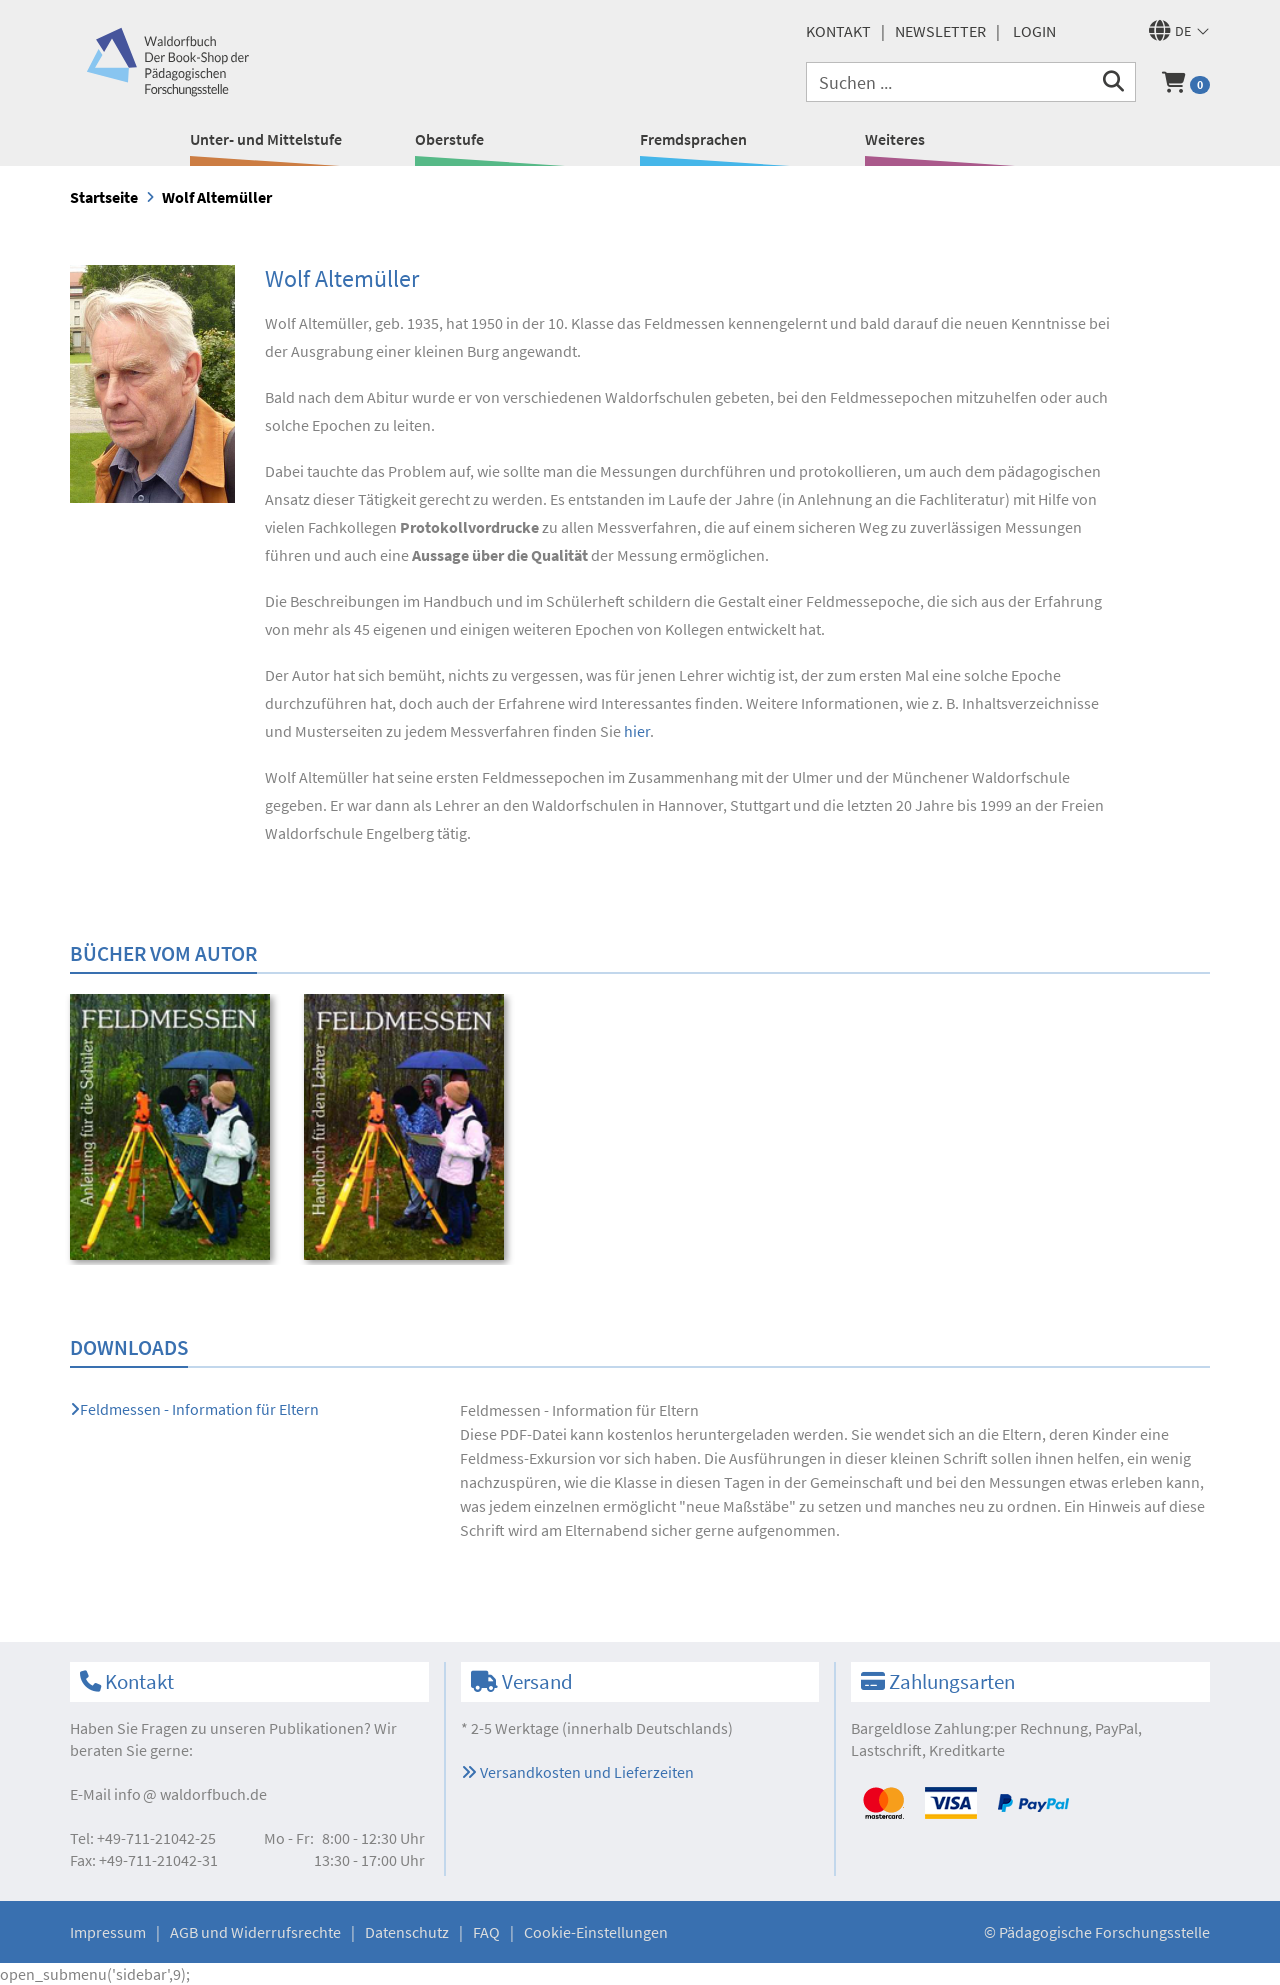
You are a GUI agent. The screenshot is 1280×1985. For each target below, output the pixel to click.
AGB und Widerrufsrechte (255, 1932)
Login (1034, 31)
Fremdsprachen (693, 139)
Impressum (108, 1932)
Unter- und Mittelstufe (266, 139)
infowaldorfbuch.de (190, 1794)
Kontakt (838, 31)
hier (637, 731)
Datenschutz (407, 1932)
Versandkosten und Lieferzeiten (577, 1772)
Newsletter (940, 31)
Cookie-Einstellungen (596, 1932)
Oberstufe (449, 139)
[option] (173, 1130)
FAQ (486, 1932)
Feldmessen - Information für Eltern (194, 1409)
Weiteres (895, 139)
